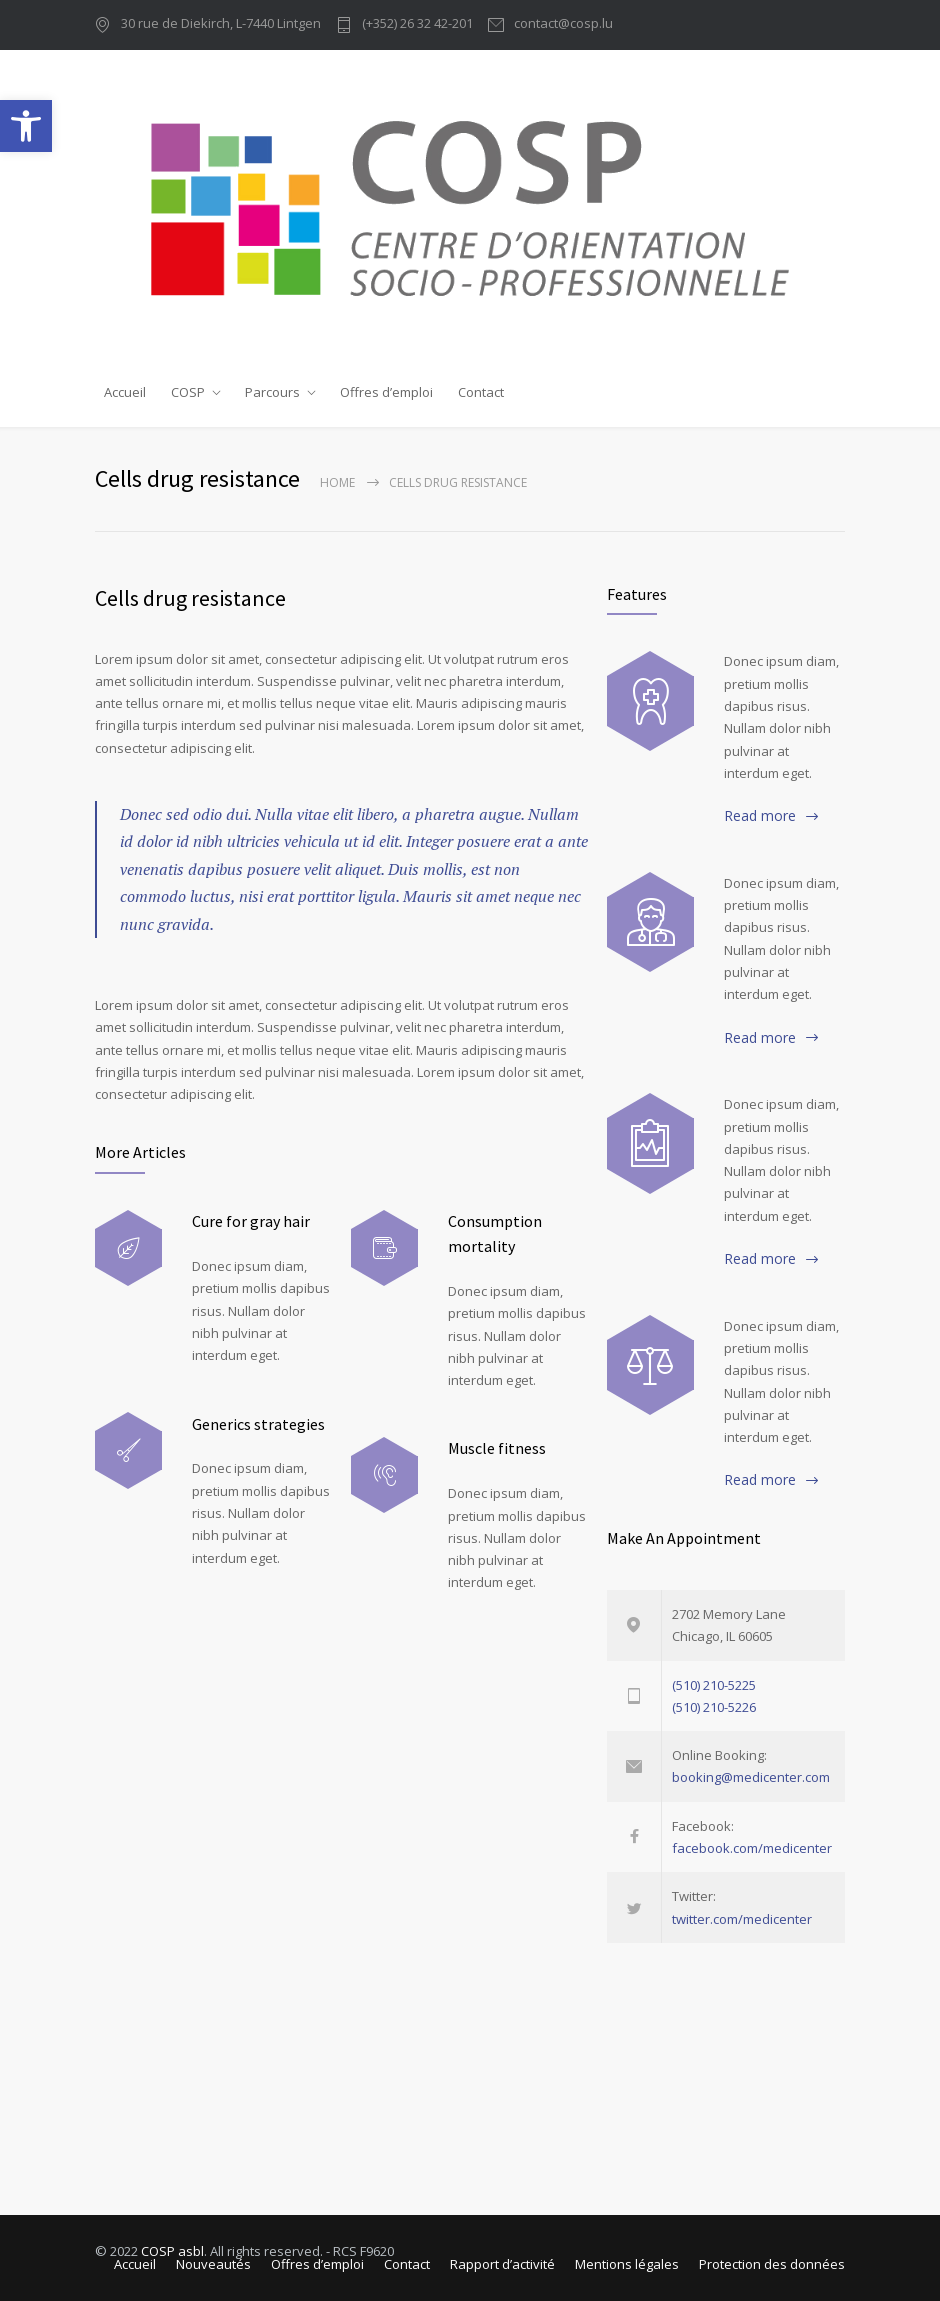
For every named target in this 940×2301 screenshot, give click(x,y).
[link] (26, 126)
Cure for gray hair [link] (251, 1221)
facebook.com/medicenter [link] (752, 1848)
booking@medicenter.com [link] (751, 1777)
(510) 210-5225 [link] (714, 1685)
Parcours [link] (272, 392)
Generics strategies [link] (258, 1424)
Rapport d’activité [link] (502, 2264)
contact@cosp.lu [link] (563, 24)
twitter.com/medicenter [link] (742, 1919)
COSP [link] (188, 392)
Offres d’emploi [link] (386, 392)
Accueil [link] (125, 392)
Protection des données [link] (772, 2264)
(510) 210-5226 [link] (714, 1707)
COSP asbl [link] (172, 2251)
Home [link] (337, 482)
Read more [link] (760, 815)
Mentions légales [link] (627, 2264)
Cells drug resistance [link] (190, 598)
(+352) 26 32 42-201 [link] (417, 24)
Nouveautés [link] (213, 2264)
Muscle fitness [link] (497, 1448)
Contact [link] (481, 392)
